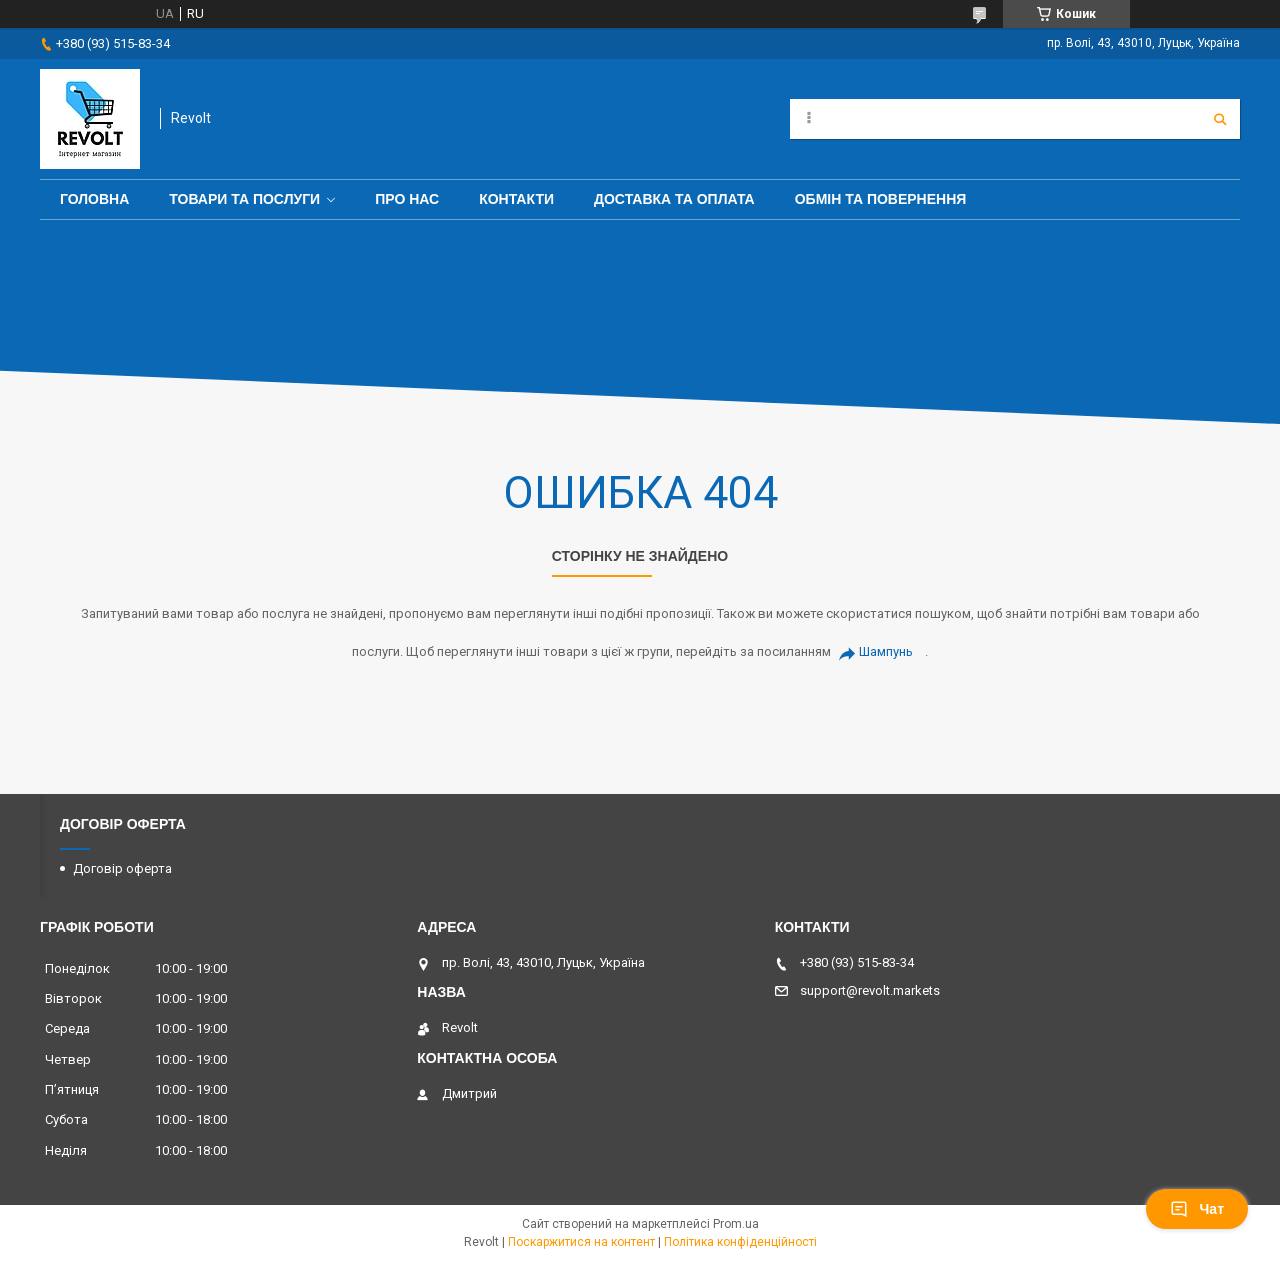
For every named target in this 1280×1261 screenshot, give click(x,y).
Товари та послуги (244, 199)
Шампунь (886, 651)
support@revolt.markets (870, 990)
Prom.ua (736, 1224)
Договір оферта (122, 868)
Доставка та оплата (674, 199)
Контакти (516, 199)
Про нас (407, 199)
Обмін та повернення (881, 199)
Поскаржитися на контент (581, 1242)
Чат (1197, 1209)
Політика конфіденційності (740, 1242)
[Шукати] (1220, 119)
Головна (94, 199)
